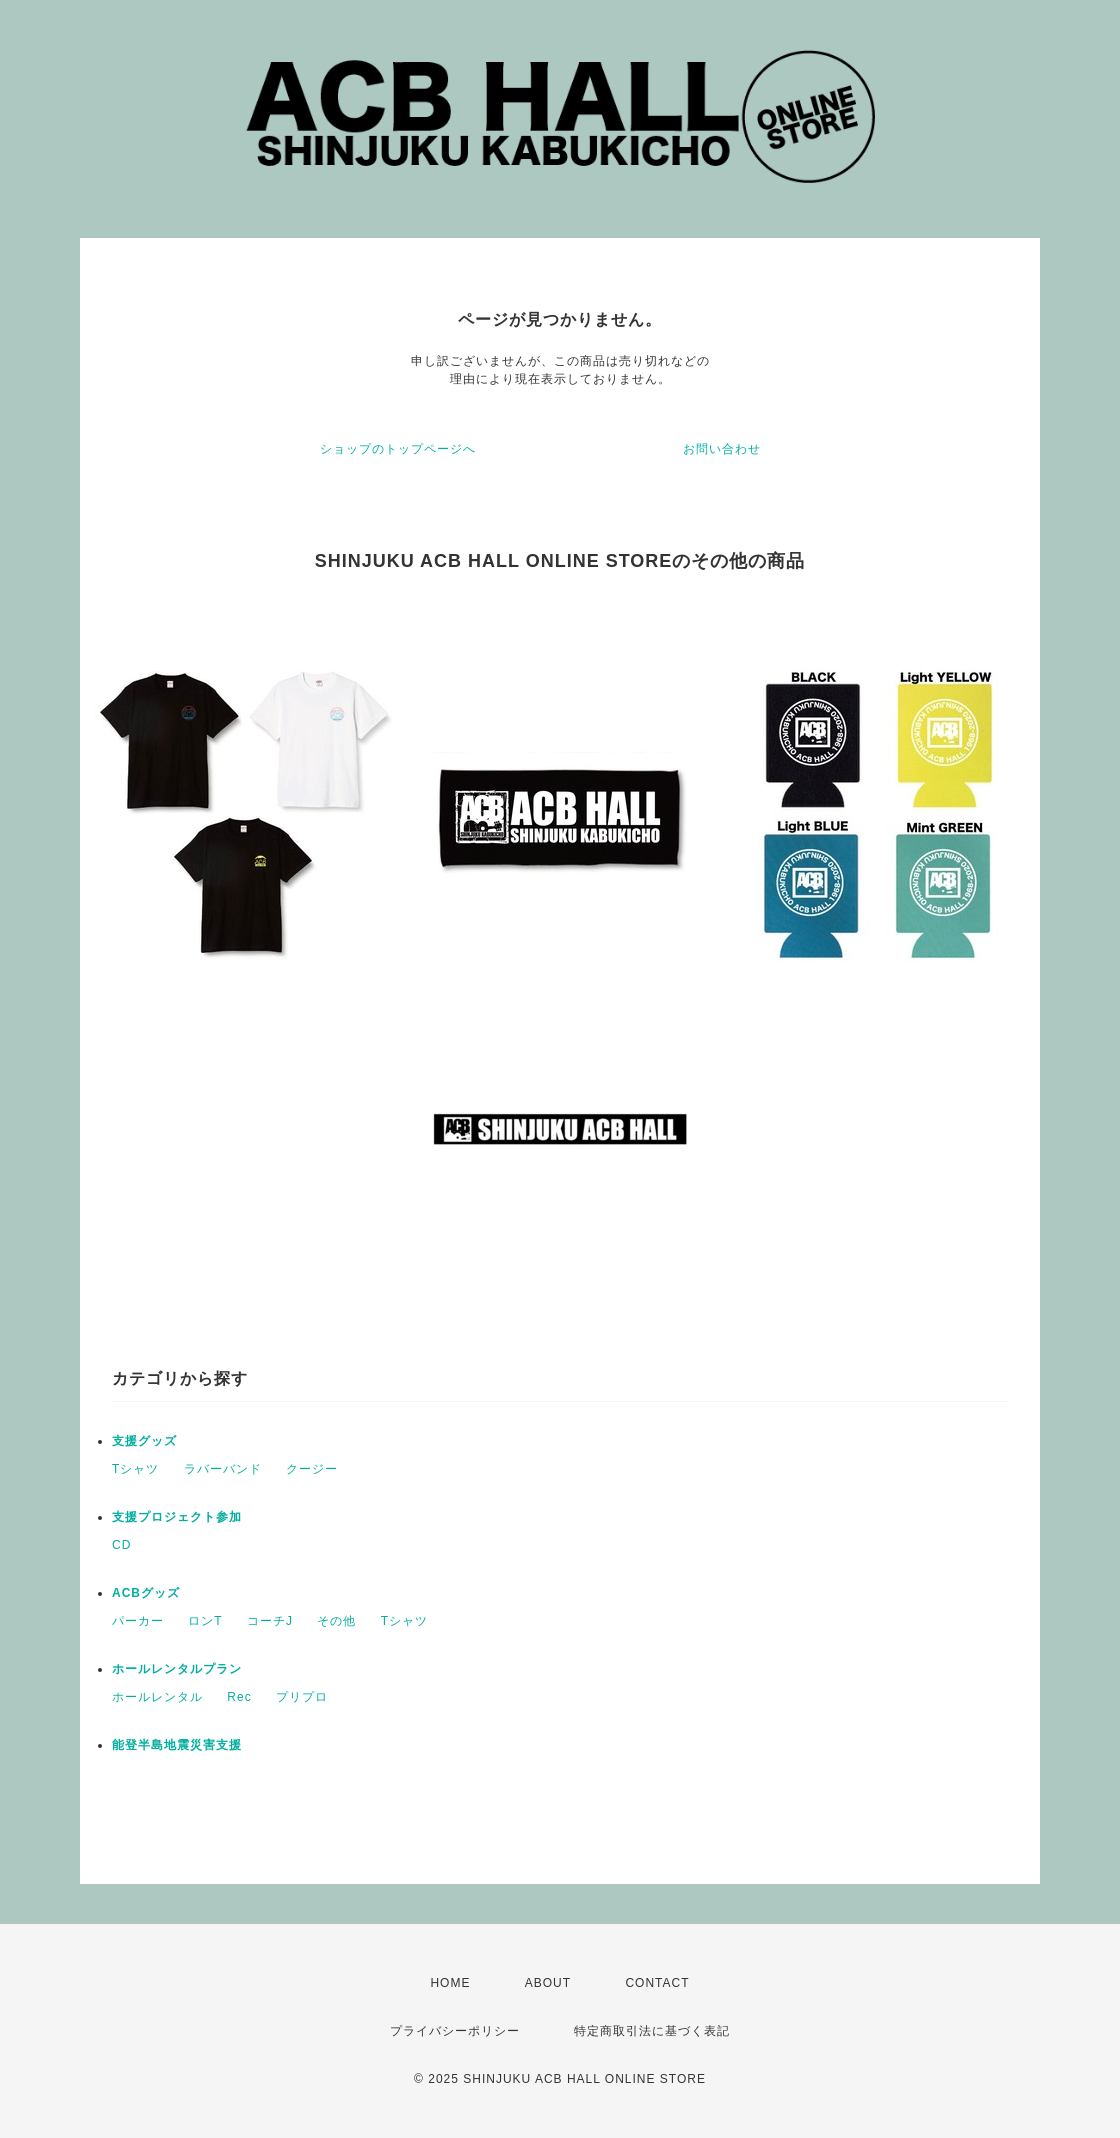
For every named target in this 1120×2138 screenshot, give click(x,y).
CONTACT (657, 1983)
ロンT (205, 1621)
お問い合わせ (722, 449)
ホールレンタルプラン (177, 1669)
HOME (450, 1983)
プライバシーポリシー (455, 2031)
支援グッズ (144, 1441)
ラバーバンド (223, 1469)
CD (121, 1545)
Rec (239, 1697)
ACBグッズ (146, 1593)
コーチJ (270, 1621)
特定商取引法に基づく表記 (652, 2031)
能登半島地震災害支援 (177, 1745)
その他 (336, 1621)
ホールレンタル (157, 1697)
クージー (312, 1469)
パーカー (138, 1621)
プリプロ (302, 1697)
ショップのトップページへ (398, 449)
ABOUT (548, 1983)
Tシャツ (135, 1469)
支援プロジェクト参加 (177, 1517)
